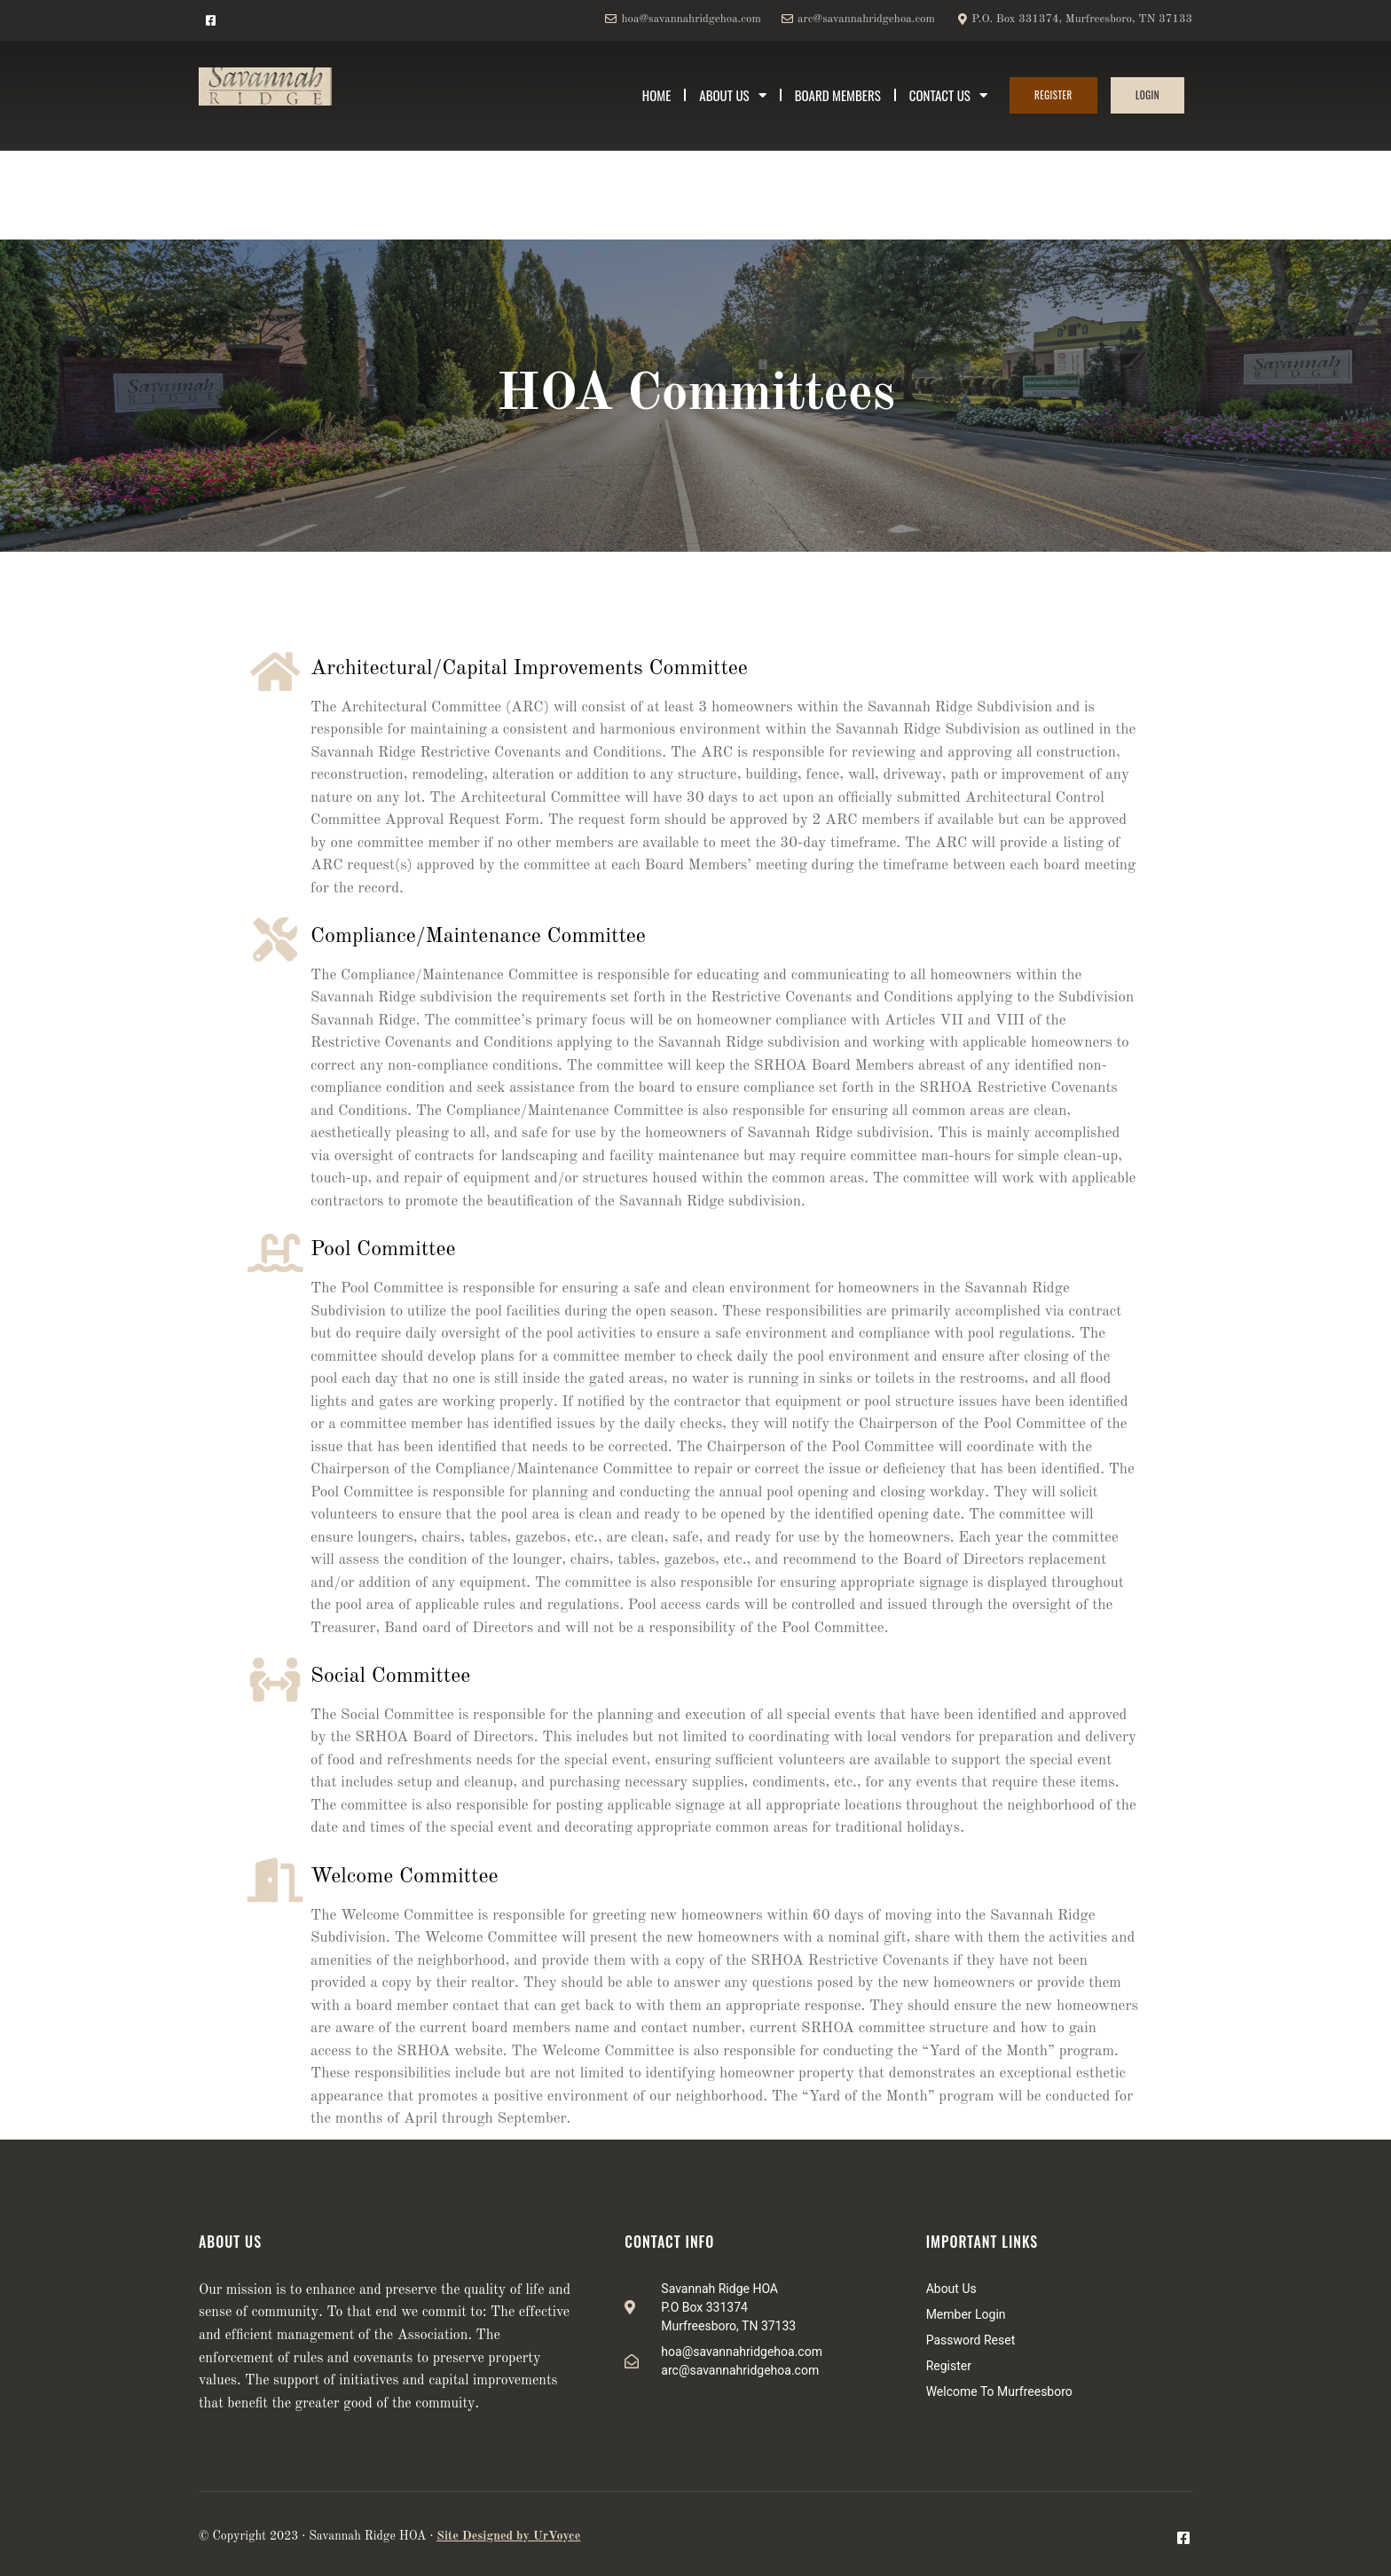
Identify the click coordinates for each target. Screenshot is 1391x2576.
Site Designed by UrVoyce (508, 2536)
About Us (732, 95)
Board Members (838, 95)
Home (657, 95)
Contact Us (948, 95)
